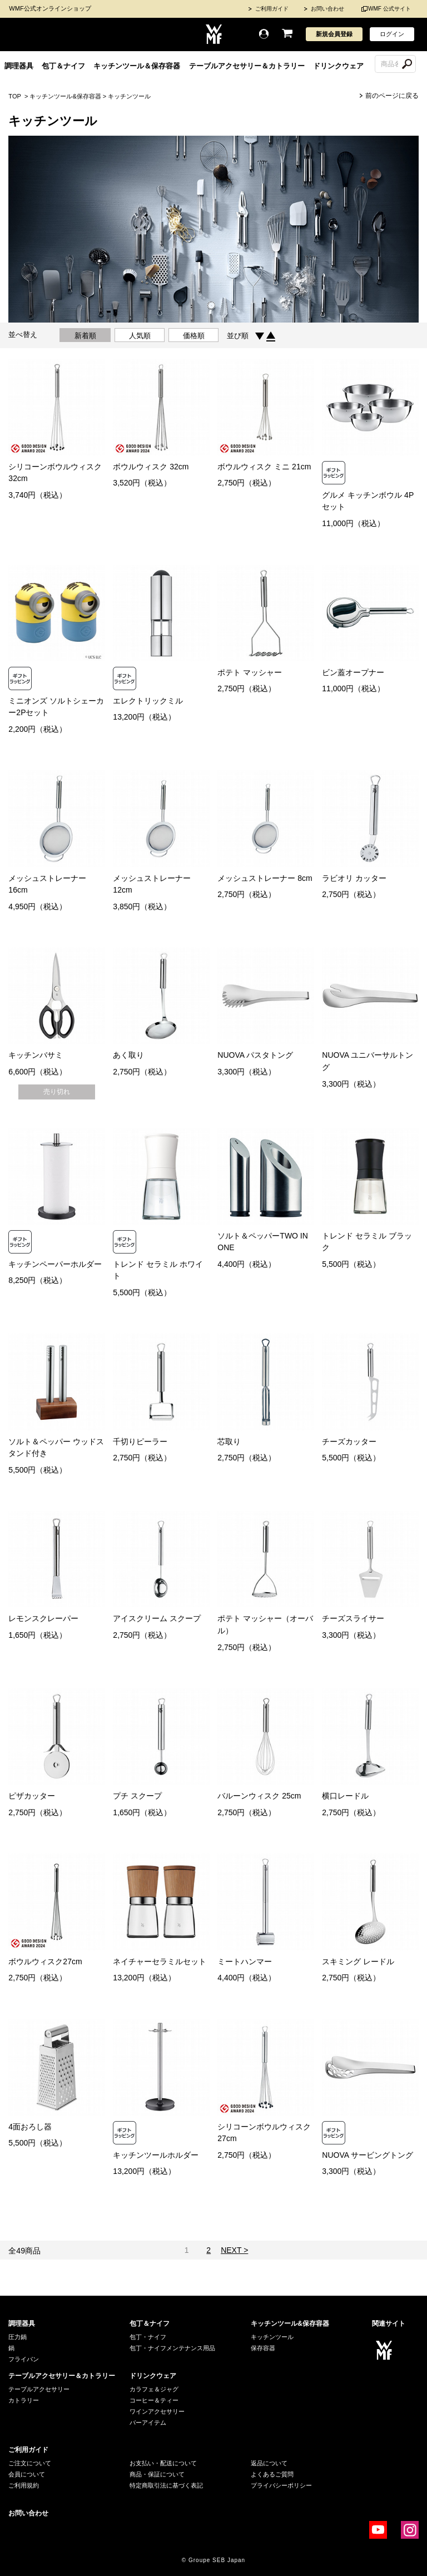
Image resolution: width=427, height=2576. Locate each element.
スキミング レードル (358, 1961)
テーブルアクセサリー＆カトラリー (247, 66)
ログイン (392, 34)
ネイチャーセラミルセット (159, 1961)
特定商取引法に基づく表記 (166, 2485)
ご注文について (29, 2463)
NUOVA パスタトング (255, 1055)
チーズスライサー (353, 1618)
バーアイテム (148, 2422)
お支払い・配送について (163, 2463)
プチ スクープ (137, 1795)
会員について (26, 2474)
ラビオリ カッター (354, 878)
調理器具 (18, 66)
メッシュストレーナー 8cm (264, 878)
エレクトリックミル (148, 700)
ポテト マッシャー (249, 672)
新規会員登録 (334, 34)
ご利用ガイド (272, 9)
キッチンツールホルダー (155, 2155)
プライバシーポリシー (281, 2485)
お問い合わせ (327, 9)
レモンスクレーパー (43, 1618)
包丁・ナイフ (148, 2337)
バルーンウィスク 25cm (259, 1795)
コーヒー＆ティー (154, 2400)
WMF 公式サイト (389, 9)
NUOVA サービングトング (367, 2155)
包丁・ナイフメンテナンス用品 (172, 2348)
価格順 (194, 335)
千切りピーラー (140, 1441)
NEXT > (234, 2250)
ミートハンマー (244, 1961)
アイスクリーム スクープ (157, 1618)
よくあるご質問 (272, 2474)
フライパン (23, 2359)
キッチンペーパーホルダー (55, 1264)
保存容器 (263, 2348)
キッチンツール (129, 96)
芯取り (229, 1441)
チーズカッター (349, 1441)
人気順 (140, 335)
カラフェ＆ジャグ (154, 2389)
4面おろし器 (30, 2126)
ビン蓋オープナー (353, 672)
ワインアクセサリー (157, 2411)
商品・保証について (157, 2474)
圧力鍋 (17, 2337)
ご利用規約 (23, 2485)
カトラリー (23, 2400)
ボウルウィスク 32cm (150, 466)
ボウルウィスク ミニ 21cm (264, 466)
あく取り (128, 1055)
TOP (14, 96)
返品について (269, 2463)
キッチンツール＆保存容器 (136, 66)
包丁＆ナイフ (63, 66)
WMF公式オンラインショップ (50, 8)
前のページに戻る (392, 96)
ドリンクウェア (338, 66)
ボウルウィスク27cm (45, 1961)
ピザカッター (31, 1795)
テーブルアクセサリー (38, 2389)
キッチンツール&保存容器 (65, 96)
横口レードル (345, 1795)
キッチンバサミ (35, 1055)
